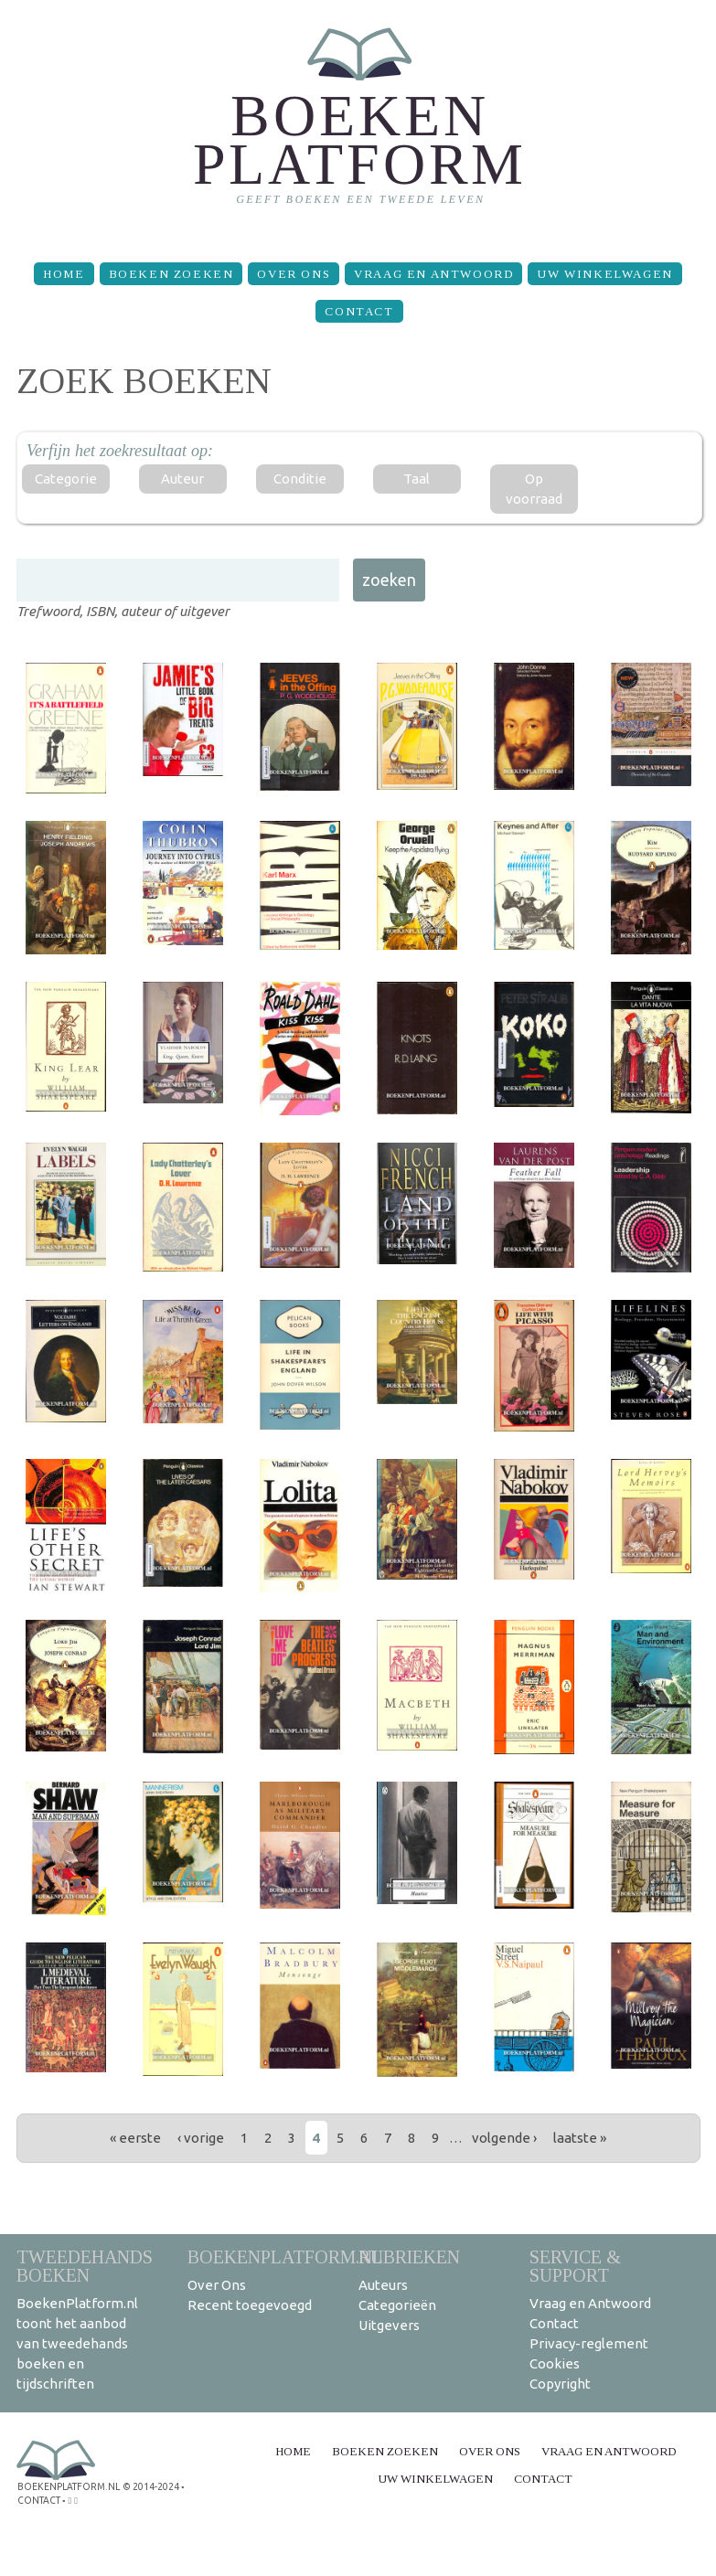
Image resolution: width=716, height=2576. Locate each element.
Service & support (575, 2265)
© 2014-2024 (149, 2486)
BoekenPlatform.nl (285, 2256)
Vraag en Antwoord (433, 274)
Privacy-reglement (588, 2343)
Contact (359, 311)
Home (63, 274)
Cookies (554, 2363)
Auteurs (383, 2285)
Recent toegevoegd (249, 2305)
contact (38, 2499)
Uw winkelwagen (604, 274)
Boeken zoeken (171, 274)
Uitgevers (389, 2325)
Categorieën (397, 2305)
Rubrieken (409, 2256)
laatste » (579, 2137)
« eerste (135, 2137)
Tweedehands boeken (84, 2265)
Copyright (560, 2383)
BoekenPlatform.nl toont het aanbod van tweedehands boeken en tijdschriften (77, 2343)
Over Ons (293, 274)
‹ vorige (200, 2137)
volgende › (504, 2137)
